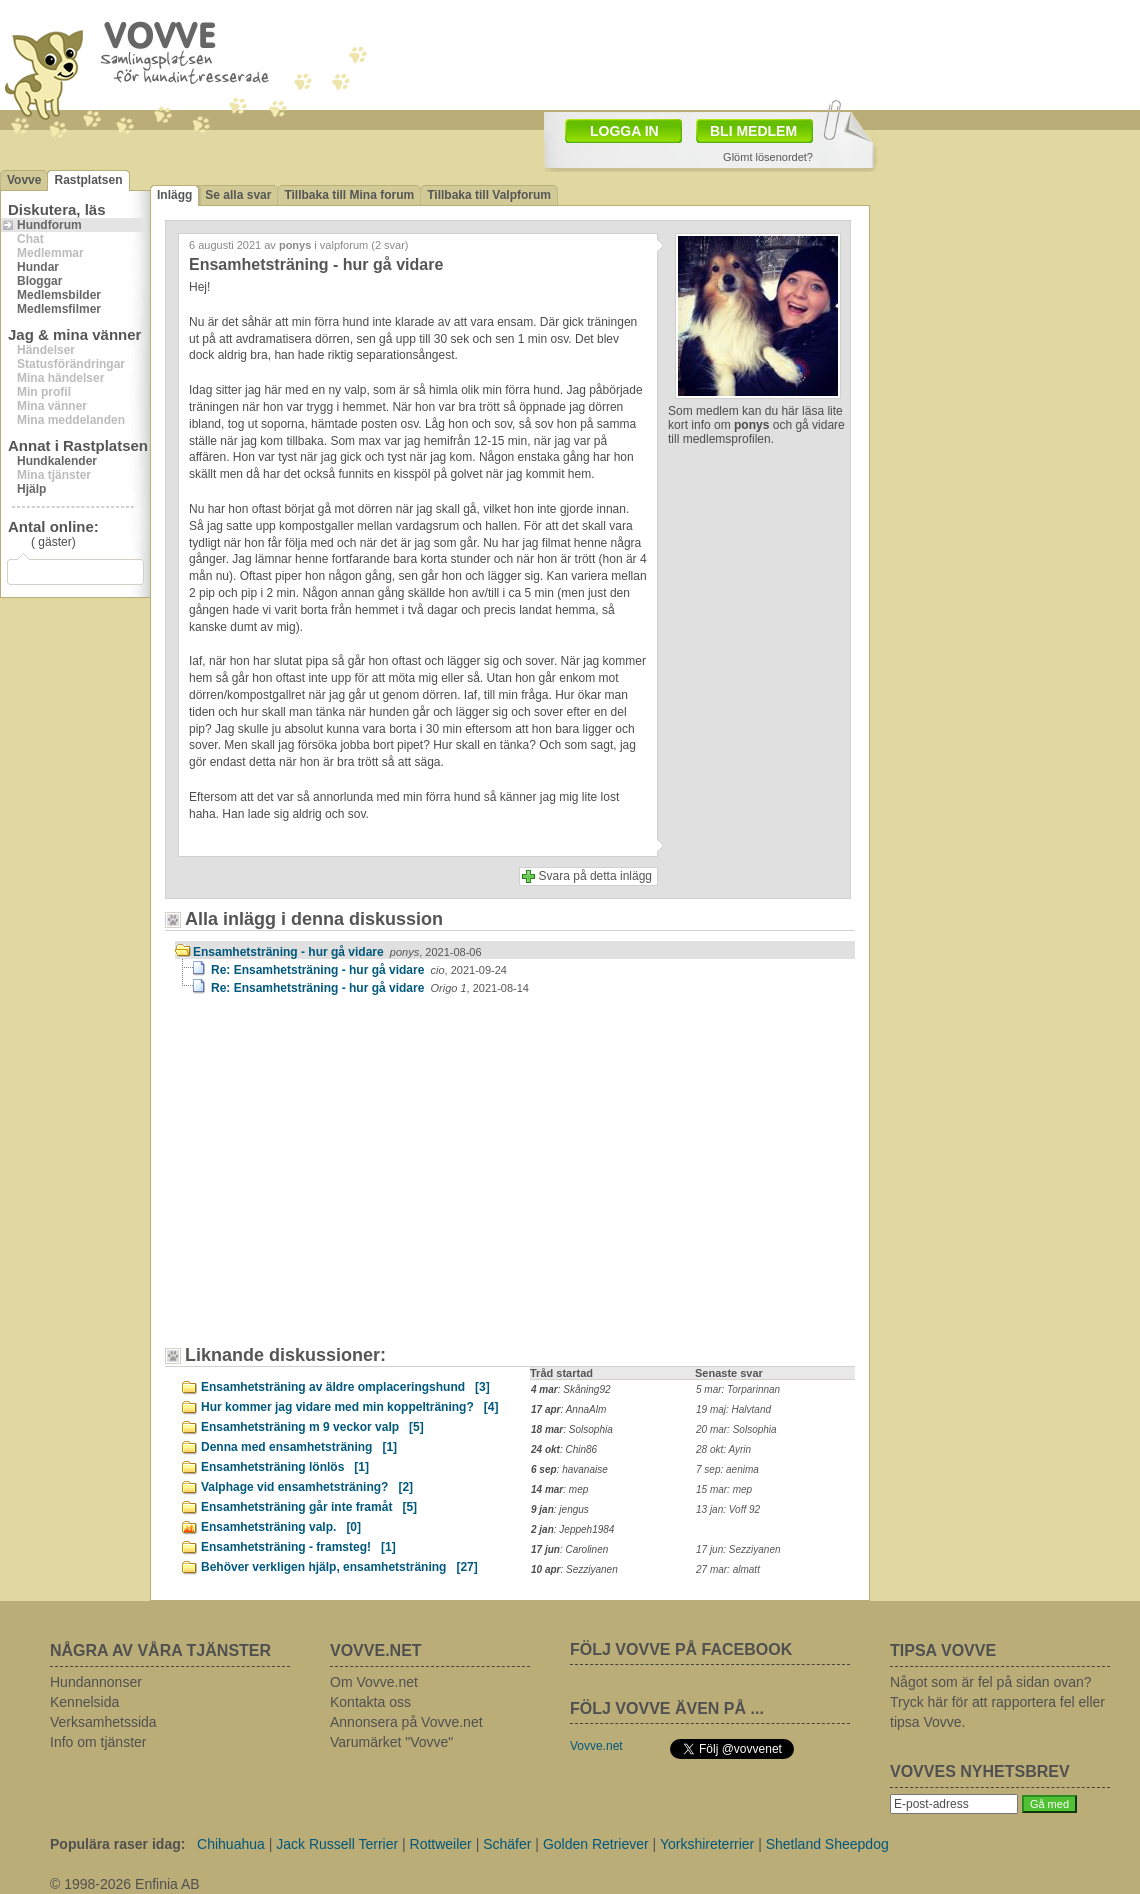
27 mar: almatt (728, 1569)
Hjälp (31, 489)
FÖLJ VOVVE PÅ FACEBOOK (681, 1649)
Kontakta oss (370, 1702)
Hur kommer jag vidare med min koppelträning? (349, 1407)
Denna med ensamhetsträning (299, 1447)
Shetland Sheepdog (827, 1844)
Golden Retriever (596, 1844)
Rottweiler (441, 1844)
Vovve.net (596, 1746)
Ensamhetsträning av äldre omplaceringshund (345, 1387)
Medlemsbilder (59, 295)
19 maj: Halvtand (733, 1409)
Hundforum (49, 225)
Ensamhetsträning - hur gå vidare (337, 952)
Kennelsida (84, 1702)
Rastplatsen (88, 180)
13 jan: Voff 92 (728, 1509)
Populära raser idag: (117, 1844)
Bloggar (39, 281)
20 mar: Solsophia (736, 1429)
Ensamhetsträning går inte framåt (309, 1507)
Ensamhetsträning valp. (281, 1527)
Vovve (24, 180)
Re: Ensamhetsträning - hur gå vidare (359, 970)
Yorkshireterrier (707, 1844)
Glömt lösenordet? (768, 157)
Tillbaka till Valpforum (489, 195)
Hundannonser (96, 1682)
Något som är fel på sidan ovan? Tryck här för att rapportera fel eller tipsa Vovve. (997, 1702)
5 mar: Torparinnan (738, 1389)
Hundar (38, 267)
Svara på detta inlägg (595, 876)
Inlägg (174, 195)
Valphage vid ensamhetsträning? (307, 1487)
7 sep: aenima (727, 1469)
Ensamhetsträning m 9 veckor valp (312, 1427)
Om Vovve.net (374, 1682)
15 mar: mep (724, 1489)
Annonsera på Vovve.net (406, 1722)
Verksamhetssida (103, 1722)
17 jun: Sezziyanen (738, 1549)
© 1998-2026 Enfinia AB (125, 1884)
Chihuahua (231, 1844)
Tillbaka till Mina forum (349, 195)
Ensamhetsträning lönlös (285, 1467)
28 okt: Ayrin (723, 1449)
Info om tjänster (98, 1742)
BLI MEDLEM (753, 131)
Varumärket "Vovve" (391, 1742)
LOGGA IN (624, 131)
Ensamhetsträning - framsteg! (298, 1547)
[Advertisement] (285, 1130)
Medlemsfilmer (59, 309)
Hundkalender (57, 461)
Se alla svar (238, 195)
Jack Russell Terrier (337, 1844)
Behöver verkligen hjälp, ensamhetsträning (339, 1567)
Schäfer (507, 1844)
